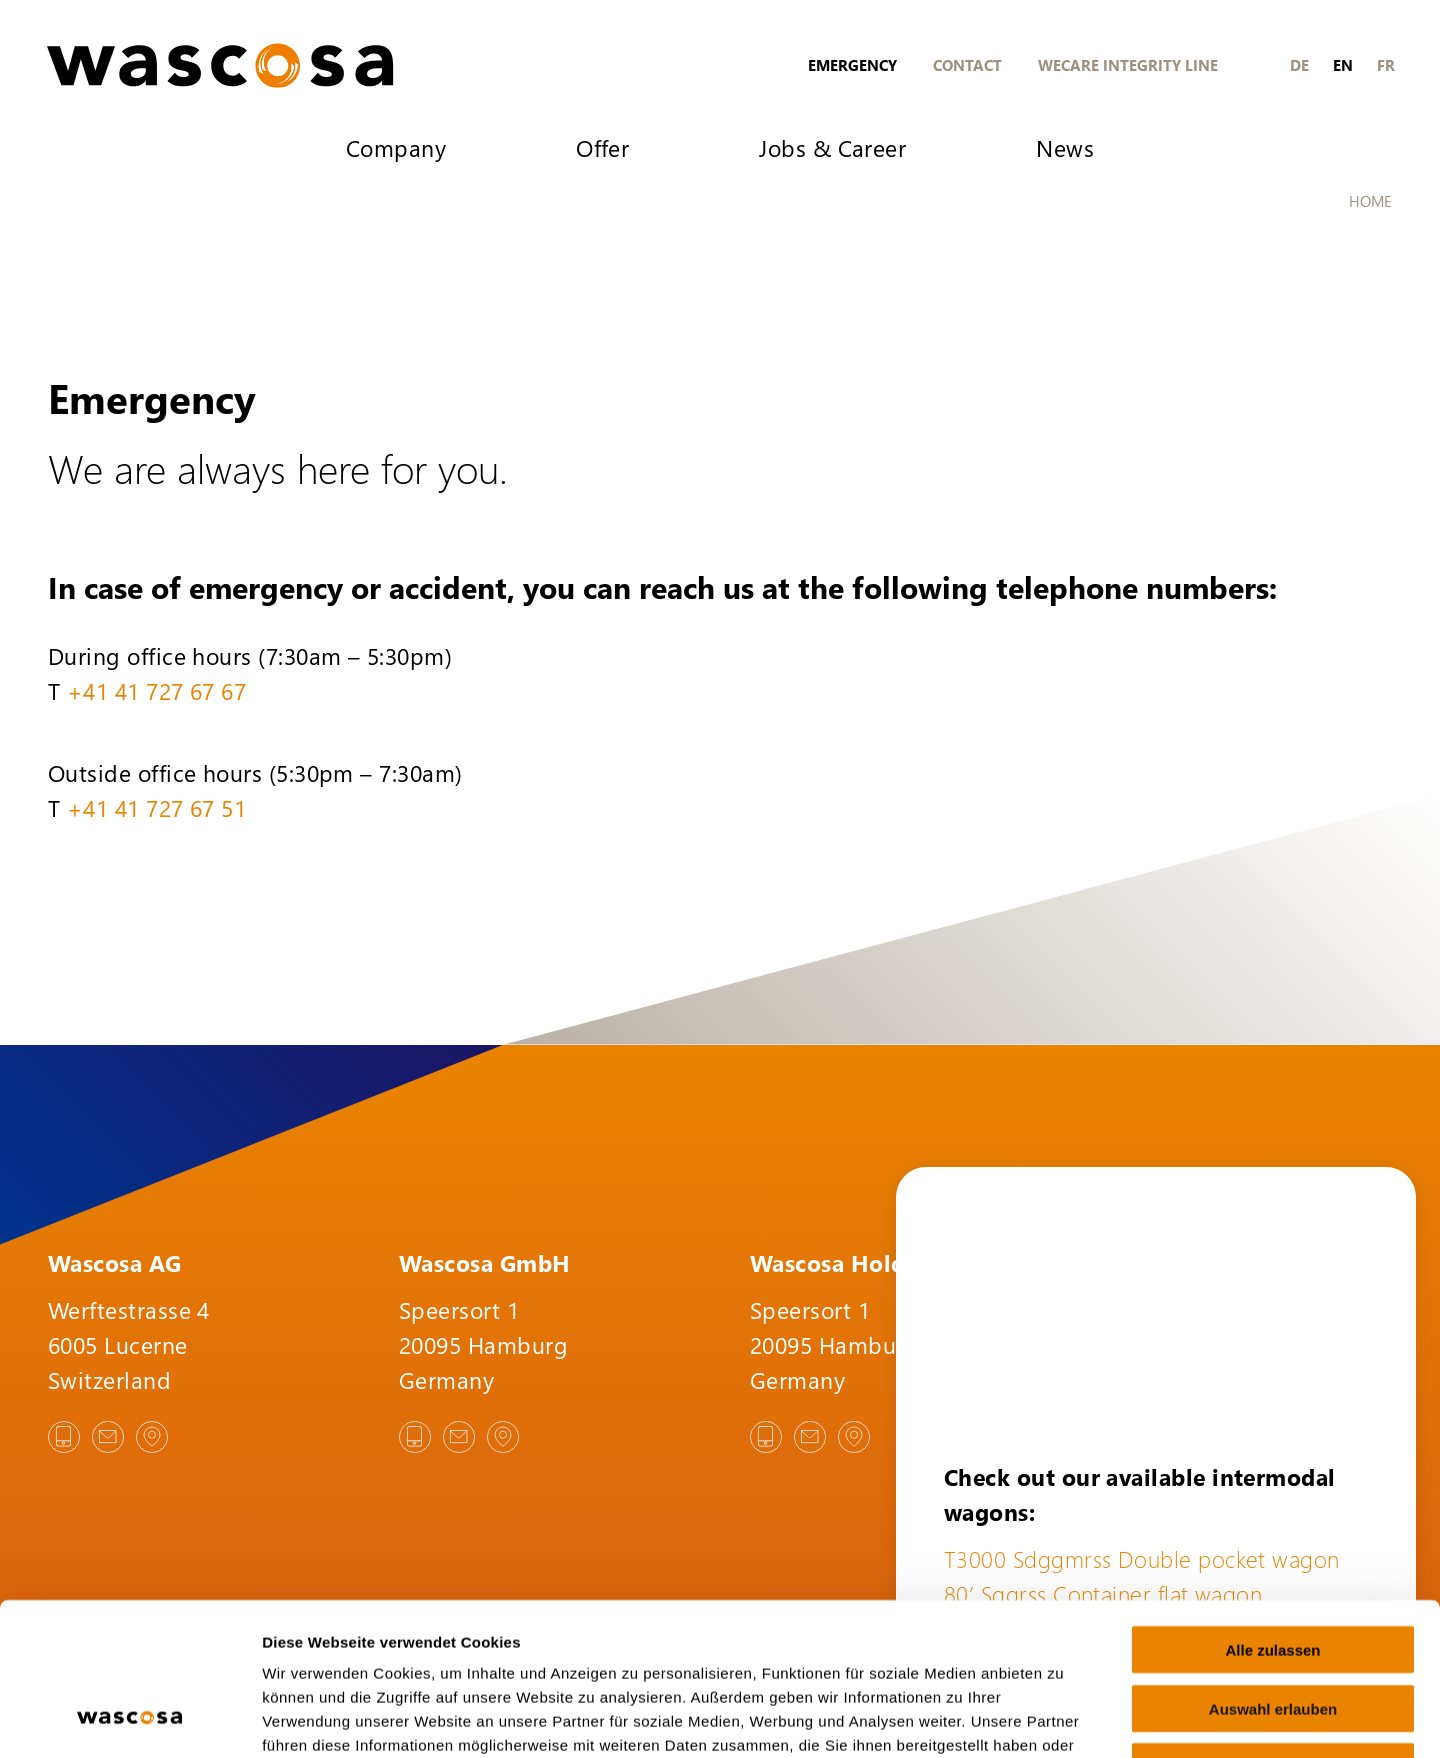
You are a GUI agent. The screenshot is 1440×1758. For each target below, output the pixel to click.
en (1343, 65)
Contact (967, 65)
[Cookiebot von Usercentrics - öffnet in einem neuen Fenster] (129, 1719)
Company (396, 147)
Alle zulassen (1272, 1512)
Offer (602, 147)
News (1065, 147)
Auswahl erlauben (1273, 1571)
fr (1386, 65)
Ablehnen (1273, 1630)
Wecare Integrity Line (1128, 65)
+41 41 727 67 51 (156, 807)
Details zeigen (1063, 1718)
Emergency (852, 65)
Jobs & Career (832, 147)
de (1299, 65)
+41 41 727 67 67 (156, 690)
